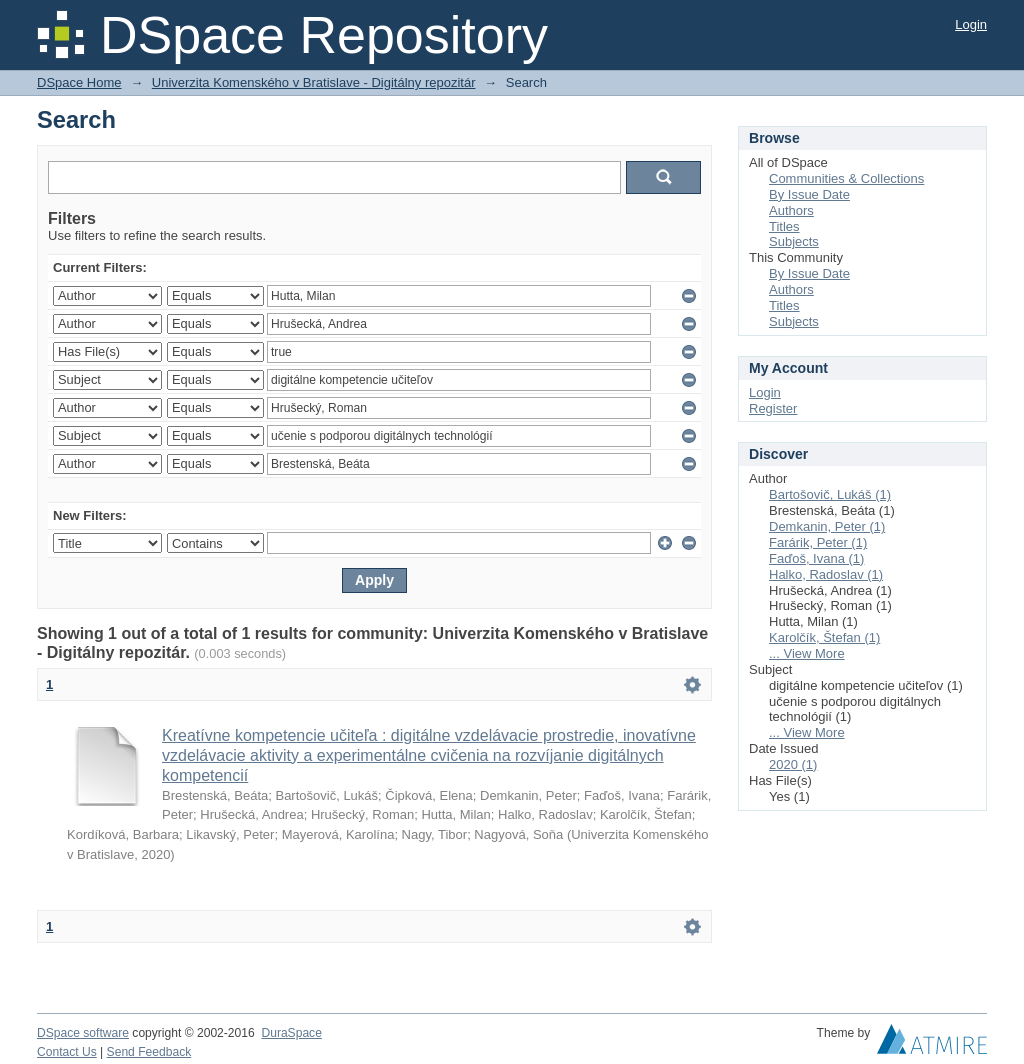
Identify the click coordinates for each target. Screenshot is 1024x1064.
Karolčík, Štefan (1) (824, 637)
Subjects (794, 241)
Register (773, 408)
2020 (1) (793, 764)
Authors (791, 210)
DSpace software (83, 1033)
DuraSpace (291, 1033)
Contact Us (67, 1052)
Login (971, 24)
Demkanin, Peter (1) (827, 526)
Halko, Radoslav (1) (826, 574)
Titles (784, 226)
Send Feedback (149, 1052)
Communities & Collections (846, 178)
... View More (807, 653)
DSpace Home (79, 82)
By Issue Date (809, 194)
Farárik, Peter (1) (818, 542)
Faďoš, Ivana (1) (816, 558)
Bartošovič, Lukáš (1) (830, 494)
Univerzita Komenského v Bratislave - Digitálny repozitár (314, 82)
